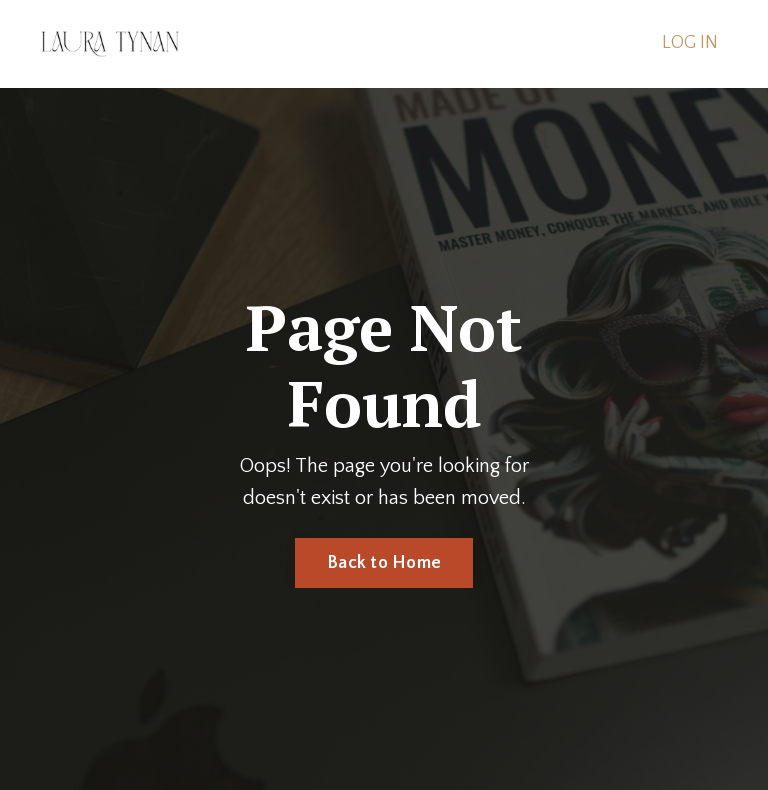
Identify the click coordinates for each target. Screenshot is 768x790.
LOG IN (690, 43)
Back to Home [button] (384, 563)
